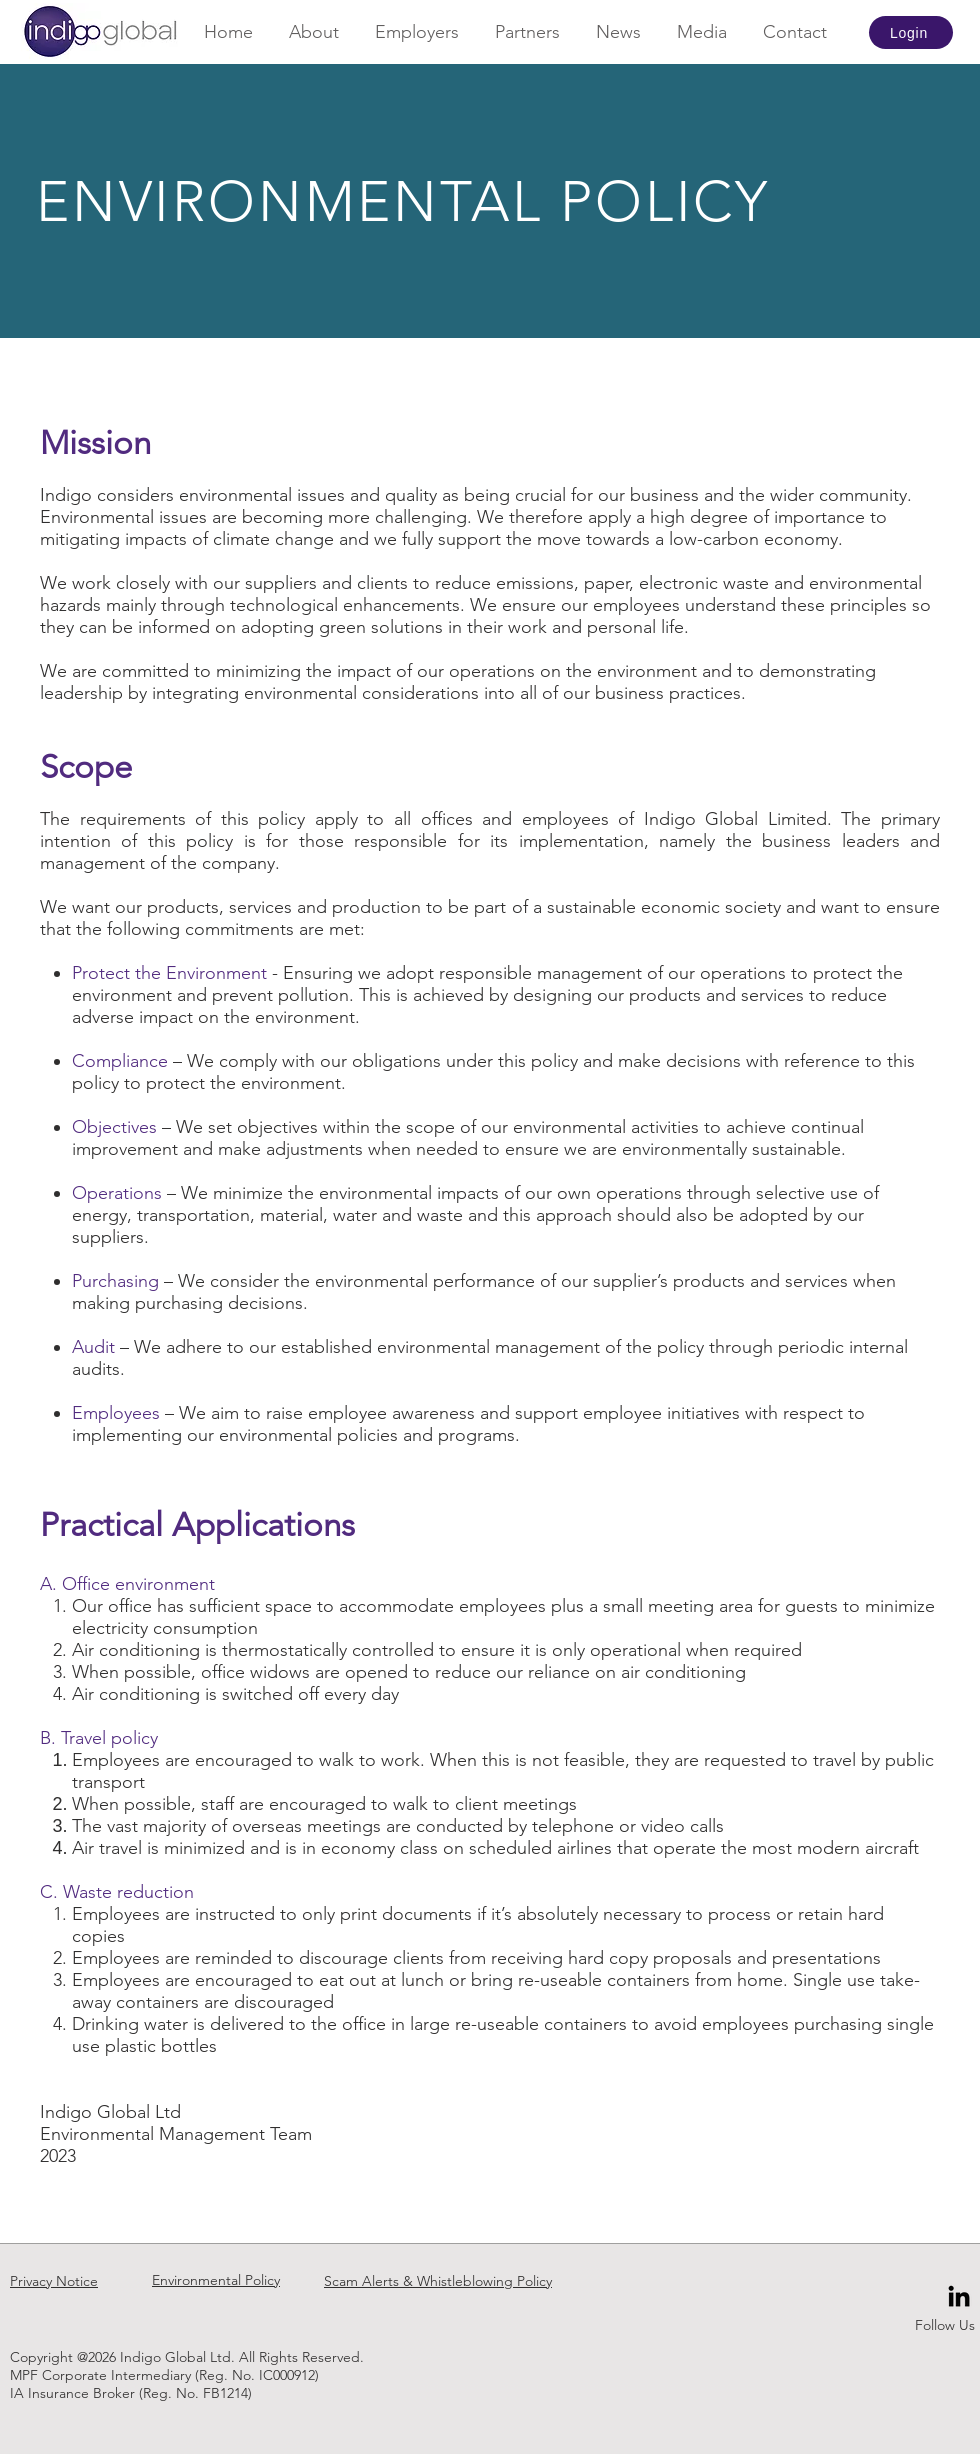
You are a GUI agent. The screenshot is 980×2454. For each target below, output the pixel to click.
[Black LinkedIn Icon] (959, 2296)
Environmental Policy (216, 2280)
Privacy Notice (54, 2281)
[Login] (911, 32)
